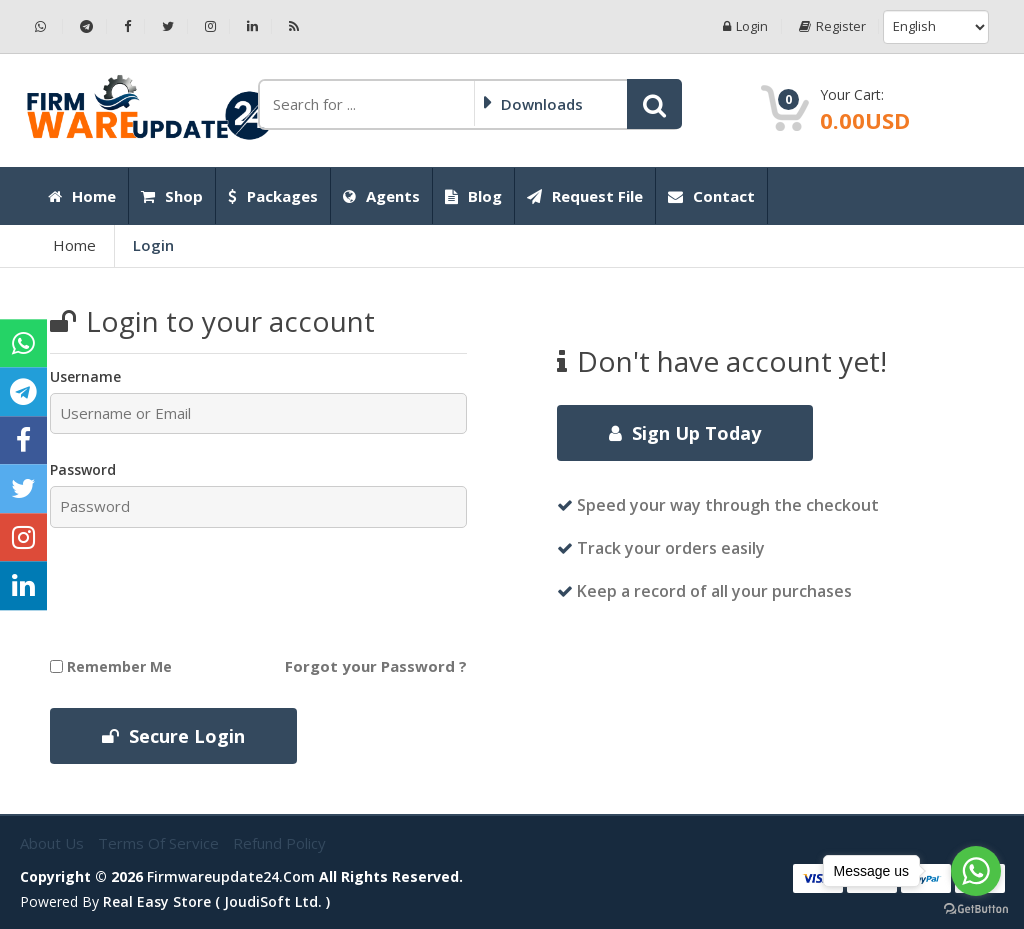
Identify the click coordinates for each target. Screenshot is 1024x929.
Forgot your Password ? (376, 666)
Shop (172, 196)
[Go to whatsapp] (976, 871)
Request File (585, 196)
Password (83, 469)
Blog (473, 196)
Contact (711, 196)
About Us (54, 843)
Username (85, 376)
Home (82, 196)
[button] (654, 104)
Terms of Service (160, 843)
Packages (273, 196)
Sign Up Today (685, 433)
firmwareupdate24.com (231, 876)
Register (831, 26)
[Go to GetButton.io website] (976, 909)
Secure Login (173, 736)
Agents (381, 196)
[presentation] (217, 592)
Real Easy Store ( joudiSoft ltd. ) (216, 901)
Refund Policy (279, 843)
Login (744, 26)
